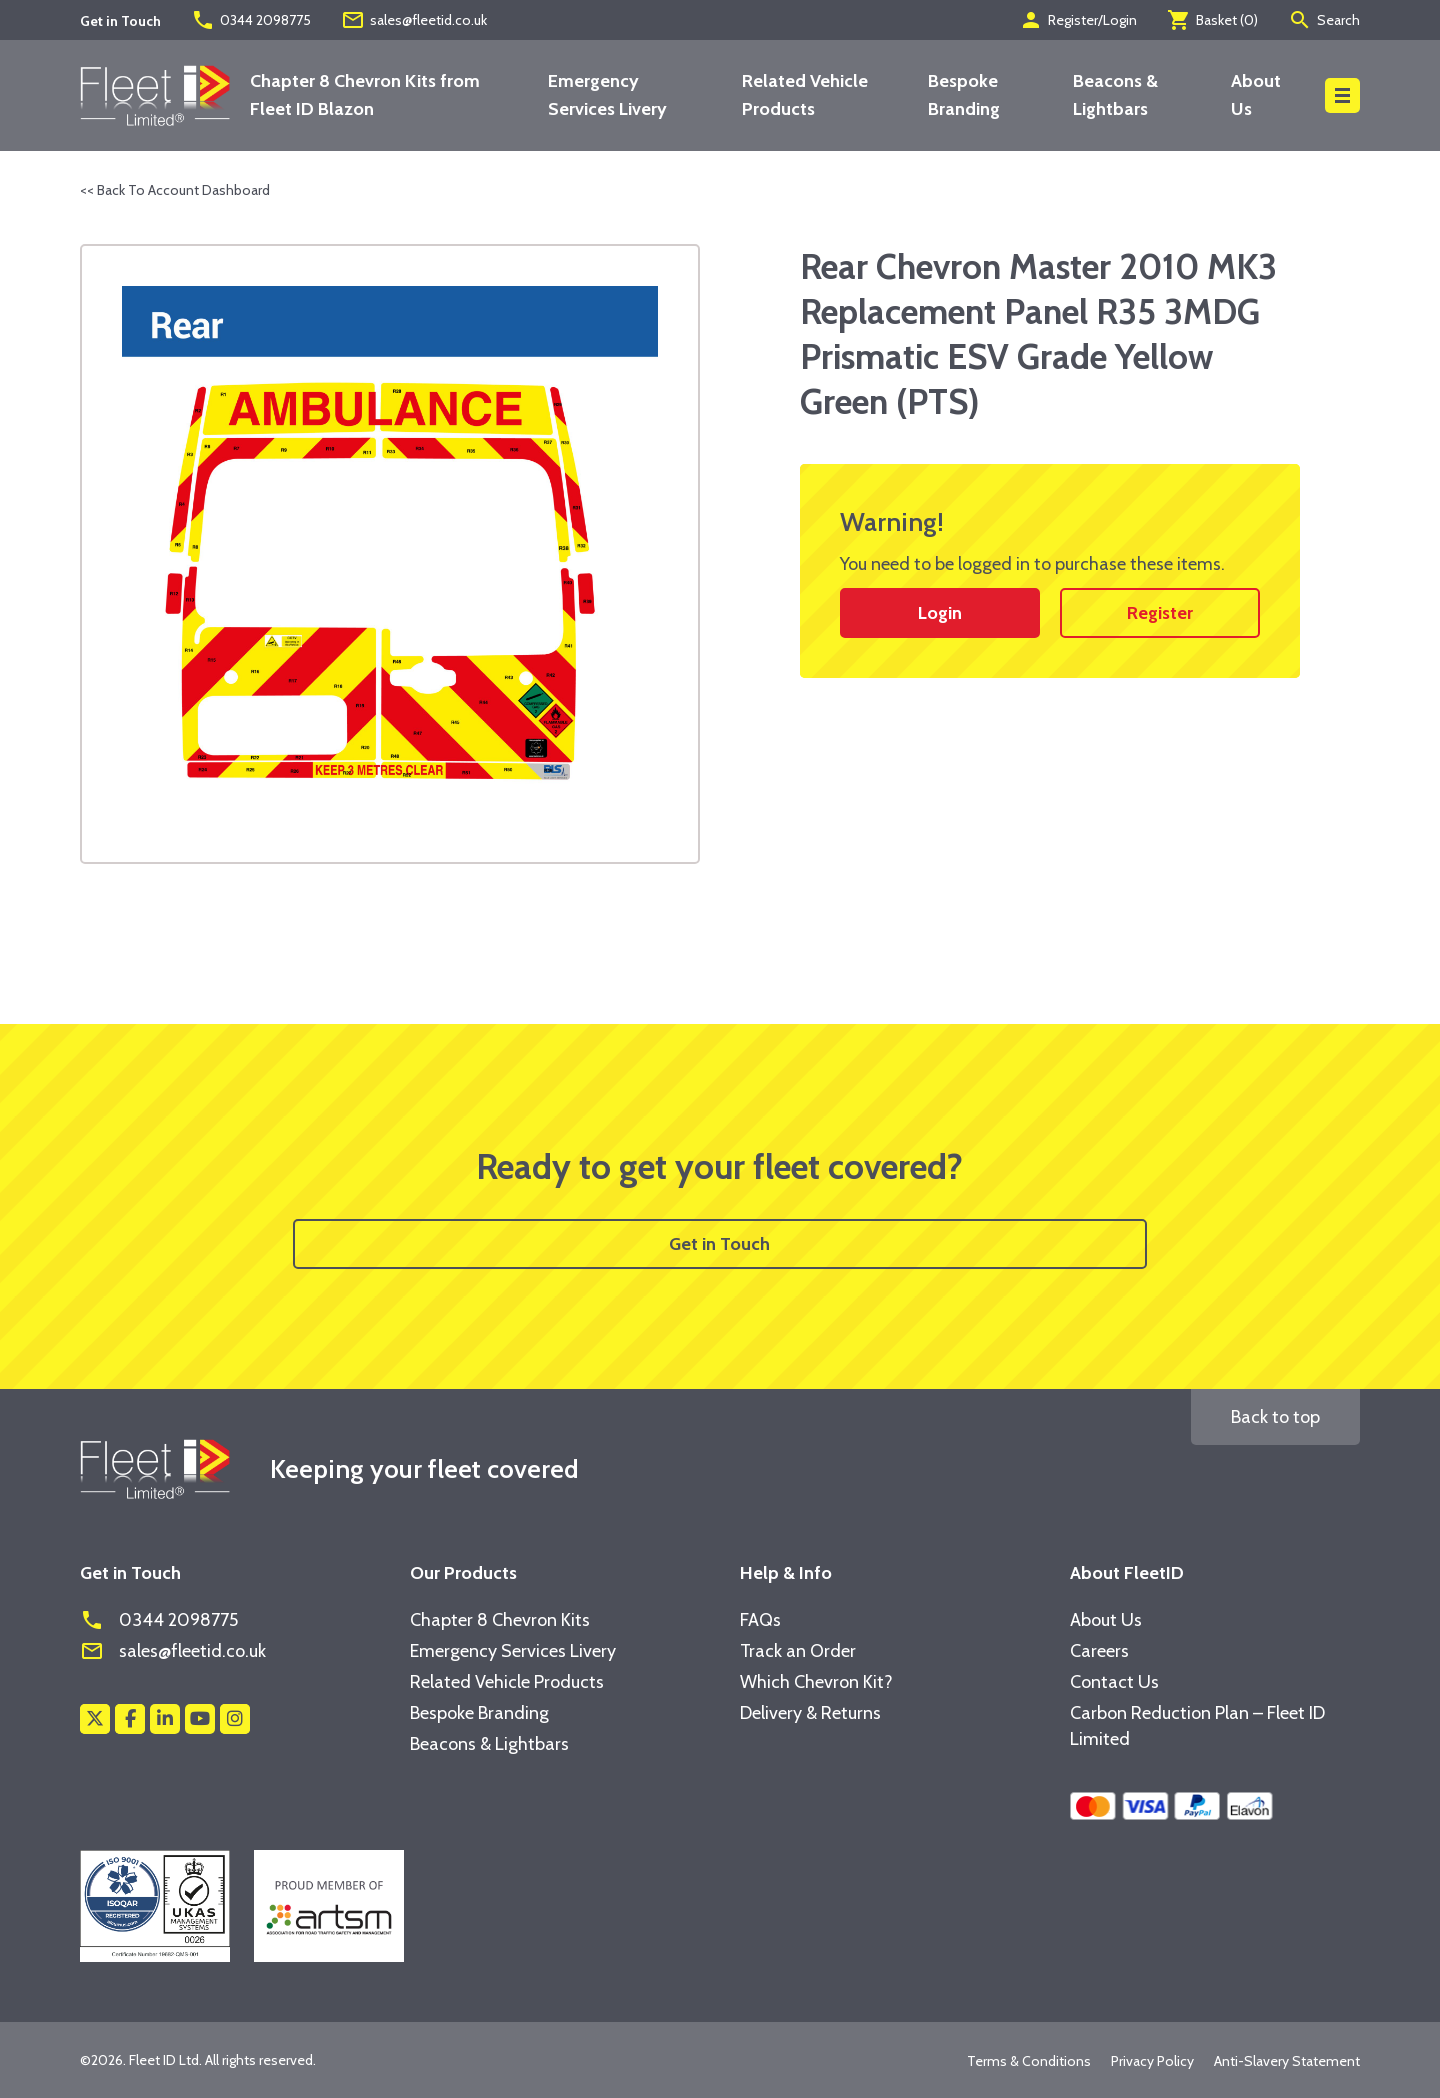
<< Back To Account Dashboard (175, 190)
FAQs (760, 1620)
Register (1160, 613)
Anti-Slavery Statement (1287, 2061)
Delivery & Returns (810, 1713)
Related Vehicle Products (507, 1682)
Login (940, 613)
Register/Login (1078, 20)
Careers (1099, 1651)
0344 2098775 (251, 20)
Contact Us (1114, 1682)
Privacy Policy (1152, 2061)
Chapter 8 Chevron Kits (500, 1620)
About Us (1106, 1620)
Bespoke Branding (479, 1713)
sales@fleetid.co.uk (414, 20)
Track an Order (798, 1651)
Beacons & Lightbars (489, 1744)
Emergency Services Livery (513, 1651)
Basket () (1212, 20)
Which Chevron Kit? (816, 1682)
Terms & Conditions (1029, 2061)
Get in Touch (719, 1244)
